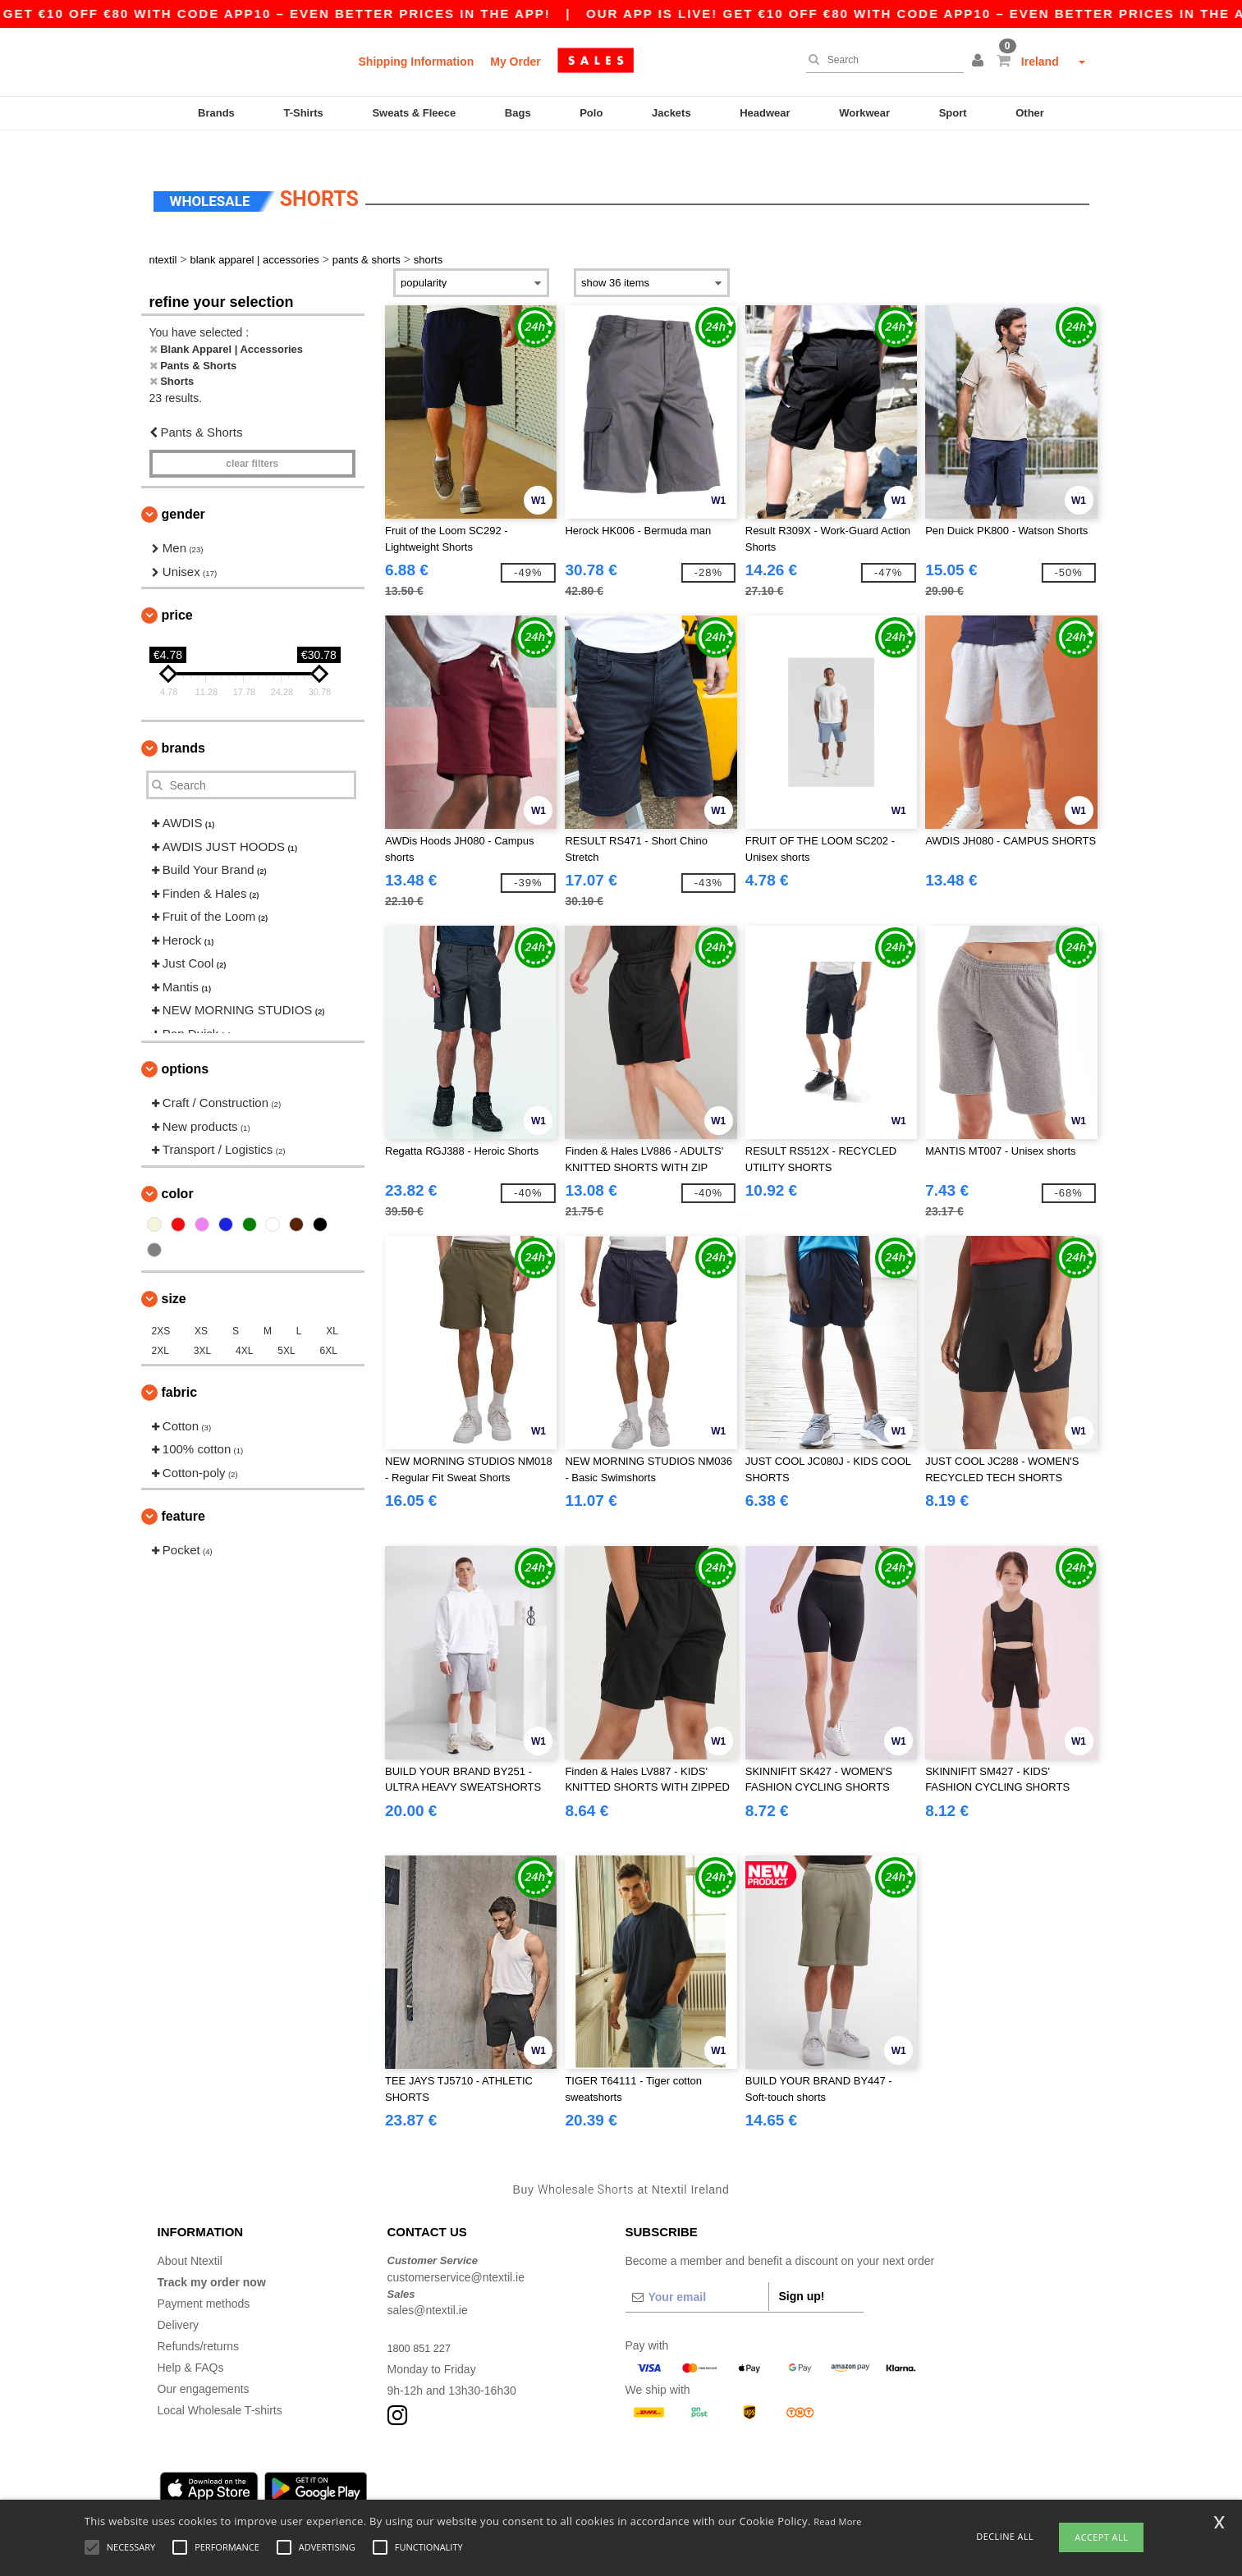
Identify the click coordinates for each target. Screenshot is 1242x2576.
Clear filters (252, 440)
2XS (161, 1306)
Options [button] (185, 1045)
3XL (202, 1326)
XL (332, 1306)
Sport (953, 113)
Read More (837, 2521)
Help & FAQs (191, 2343)
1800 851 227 (422, 2324)
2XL (160, 1326)
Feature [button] (183, 1492)
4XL (244, 1326)
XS (201, 1306)
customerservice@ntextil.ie (456, 2252)
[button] (980, 61)
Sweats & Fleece (414, 113)
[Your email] (697, 2273)
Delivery (178, 2301)
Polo (591, 113)
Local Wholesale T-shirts (220, 2386)
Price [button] (177, 591)
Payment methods (204, 2279)
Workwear (864, 113)
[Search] (881, 60)
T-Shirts (303, 113)
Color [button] (178, 1169)
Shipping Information (416, 61)
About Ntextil (190, 2237)
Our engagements (204, 2365)
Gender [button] (183, 490)
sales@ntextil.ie (427, 2286)
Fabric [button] (180, 1368)
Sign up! (802, 2272)
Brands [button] (183, 724)
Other (1029, 113)
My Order (515, 61)
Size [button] (174, 1274)
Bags (518, 113)
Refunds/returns (199, 2322)
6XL (328, 1326)
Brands (216, 113)
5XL (286, 1326)
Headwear (765, 113)
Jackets (671, 113)
